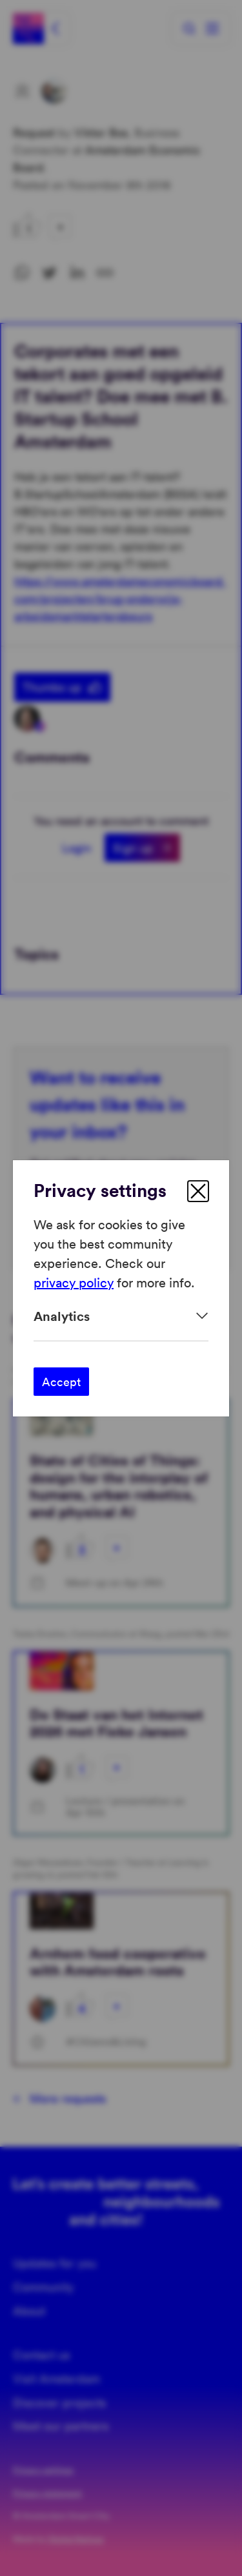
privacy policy (74, 1282)
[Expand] (121, 1316)
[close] (198, 1191)
